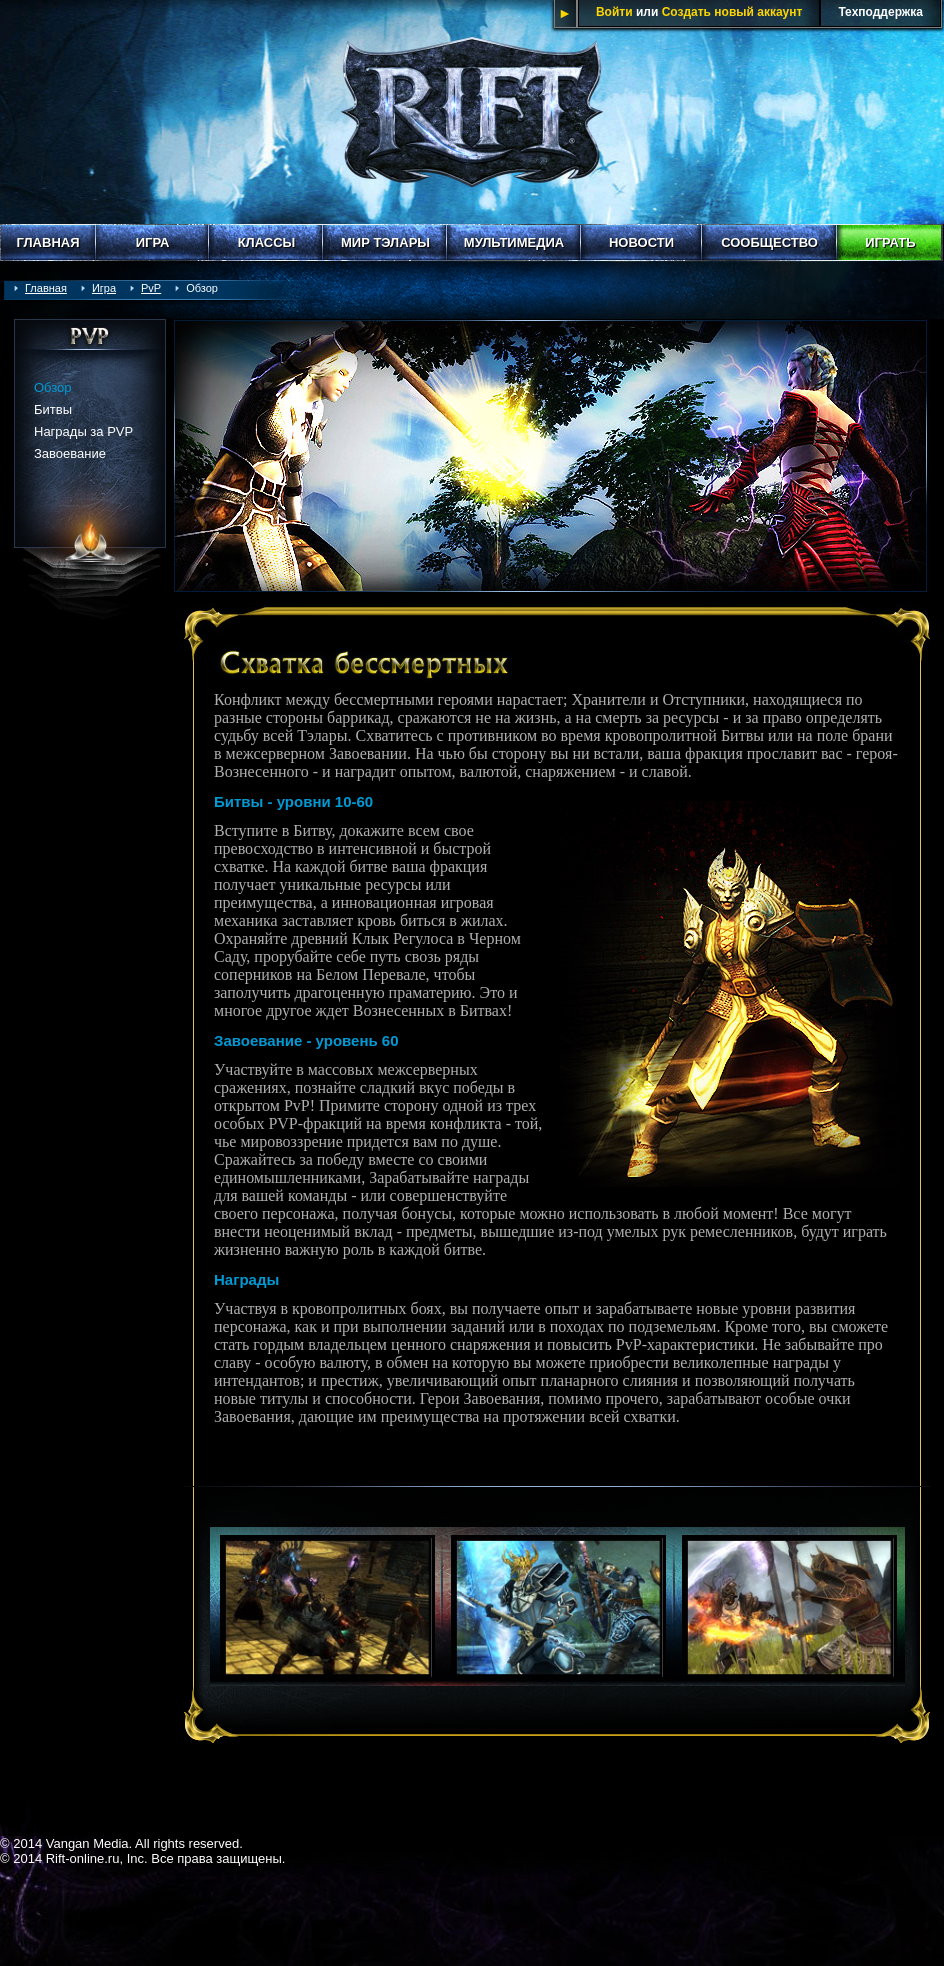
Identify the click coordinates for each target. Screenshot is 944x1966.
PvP (151, 288)
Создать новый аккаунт (732, 12)
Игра (153, 242)
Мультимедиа (514, 242)
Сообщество (769, 242)
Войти (614, 12)
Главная (47, 242)
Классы (267, 242)
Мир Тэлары (385, 242)
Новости (641, 242)
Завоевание (70, 453)
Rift (472, 112)
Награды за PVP (83, 431)
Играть (890, 242)
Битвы (53, 409)
